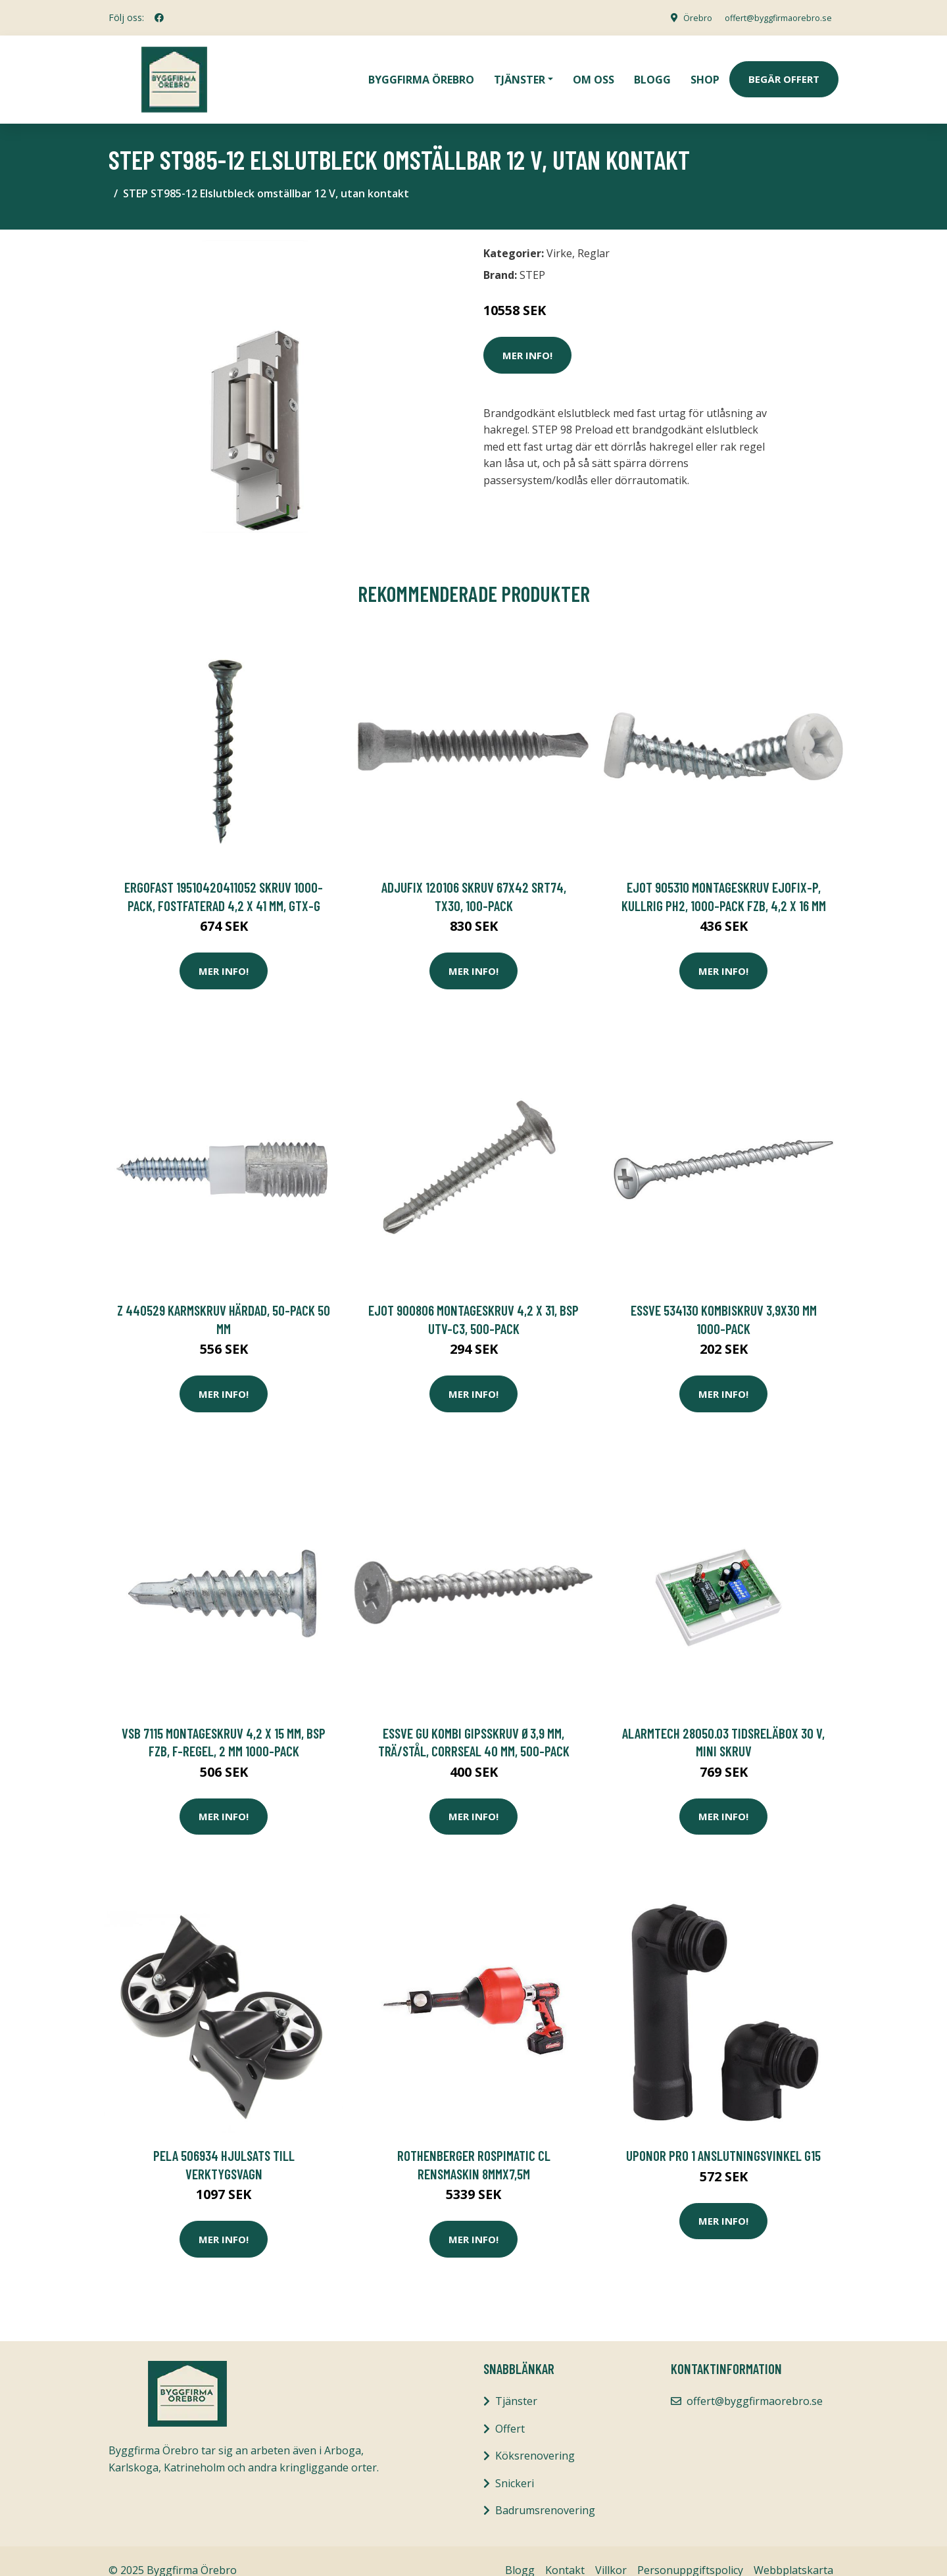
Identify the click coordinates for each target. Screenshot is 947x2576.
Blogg (652, 69)
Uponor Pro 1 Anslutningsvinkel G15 (723, 2137)
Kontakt (565, 2551)
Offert (510, 2409)
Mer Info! (527, 336)
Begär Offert (783, 69)
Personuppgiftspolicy (690, 2551)
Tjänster (516, 2382)
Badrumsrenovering (545, 2492)
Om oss (593, 69)
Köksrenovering (535, 2437)
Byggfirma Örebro (421, 69)
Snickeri (514, 2464)
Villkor (611, 2551)
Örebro (681, 17)
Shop (705, 69)
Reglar (593, 235)
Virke (559, 235)
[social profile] (159, 17)
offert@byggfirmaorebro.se (770, 17)
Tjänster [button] (519, 69)
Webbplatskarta (793, 2551)
